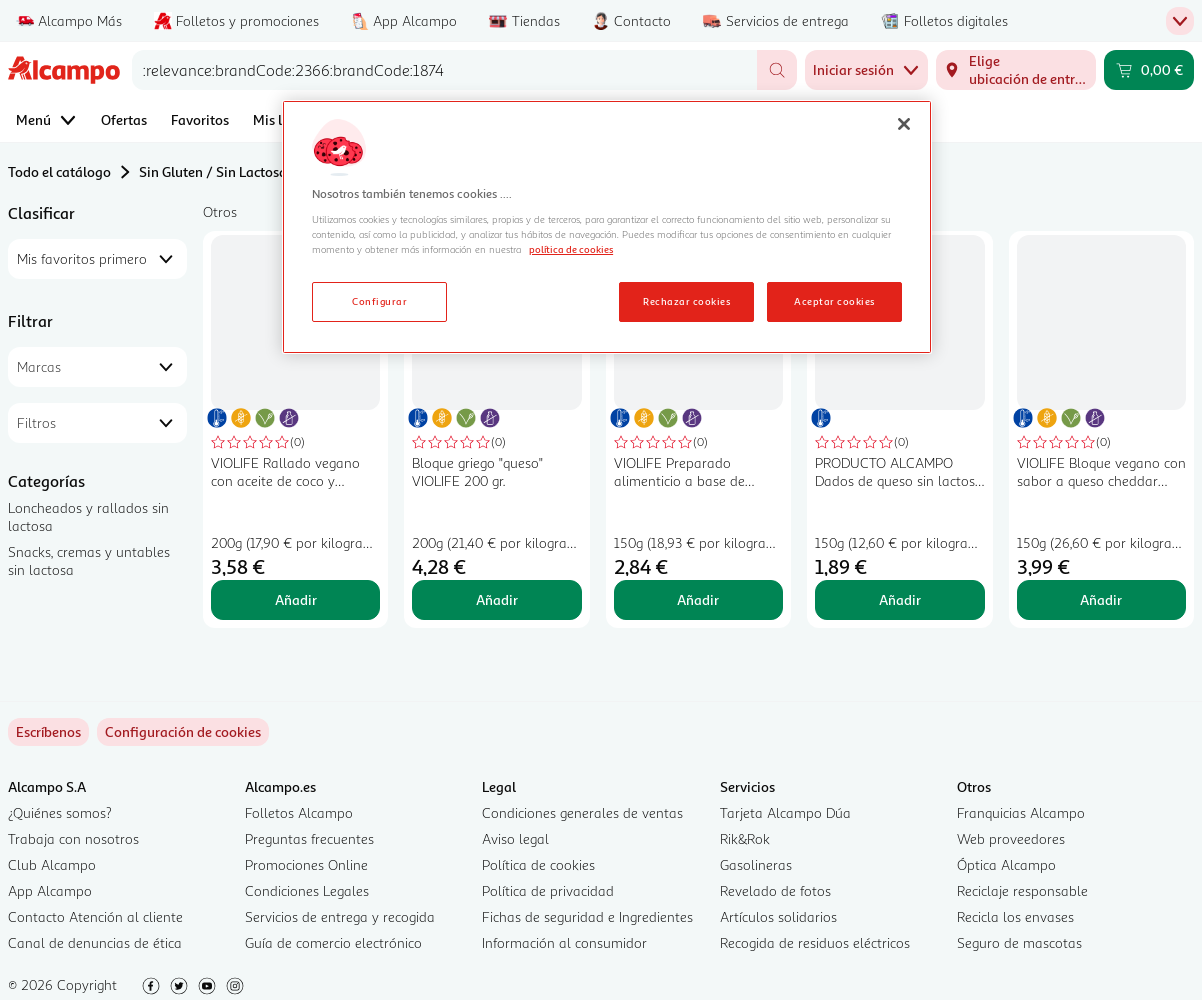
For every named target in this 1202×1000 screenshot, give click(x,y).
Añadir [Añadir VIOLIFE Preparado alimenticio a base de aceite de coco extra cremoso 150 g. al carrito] (698, 599)
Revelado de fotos (775, 890)
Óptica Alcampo (1006, 864)
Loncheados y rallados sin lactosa (88, 516)
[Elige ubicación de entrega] (1016, 70)
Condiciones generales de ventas (582, 812)
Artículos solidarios (778, 916)
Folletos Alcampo (299, 812)
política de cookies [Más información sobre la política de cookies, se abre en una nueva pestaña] (571, 249)
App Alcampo (50, 890)
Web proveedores (1011, 838)
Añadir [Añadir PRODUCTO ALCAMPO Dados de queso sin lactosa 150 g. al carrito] (900, 599)
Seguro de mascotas (1019, 942)
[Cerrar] (904, 124)
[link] (183, 732)
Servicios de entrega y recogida (340, 916)
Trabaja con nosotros (73, 838)
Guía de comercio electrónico (333, 942)
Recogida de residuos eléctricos (815, 942)
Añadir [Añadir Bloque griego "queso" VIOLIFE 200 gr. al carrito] (497, 599)
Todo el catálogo (59, 171)
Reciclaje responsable (1022, 890)
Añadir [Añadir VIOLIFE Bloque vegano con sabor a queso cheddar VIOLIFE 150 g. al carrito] (1101, 599)
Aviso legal (515, 838)
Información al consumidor (564, 942)
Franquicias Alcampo (1021, 812)
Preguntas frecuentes (309, 838)
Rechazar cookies (686, 301)
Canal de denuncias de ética (95, 942)
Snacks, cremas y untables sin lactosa (89, 560)
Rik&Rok (745, 838)
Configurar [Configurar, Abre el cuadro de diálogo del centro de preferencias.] (379, 301)
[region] (607, 227)
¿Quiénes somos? (60, 812)
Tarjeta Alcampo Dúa (785, 812)
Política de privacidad (548, 890)
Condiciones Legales (307, 890)
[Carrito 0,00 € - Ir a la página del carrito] (1149, 70)
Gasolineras (756, 864)
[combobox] (444, 70)
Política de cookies (538, 864)
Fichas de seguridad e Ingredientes (587, 916)
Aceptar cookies (834, 301)
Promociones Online (306, 864)
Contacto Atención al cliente (95, 916)
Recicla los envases (1015, 916)
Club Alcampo (52, 864)
